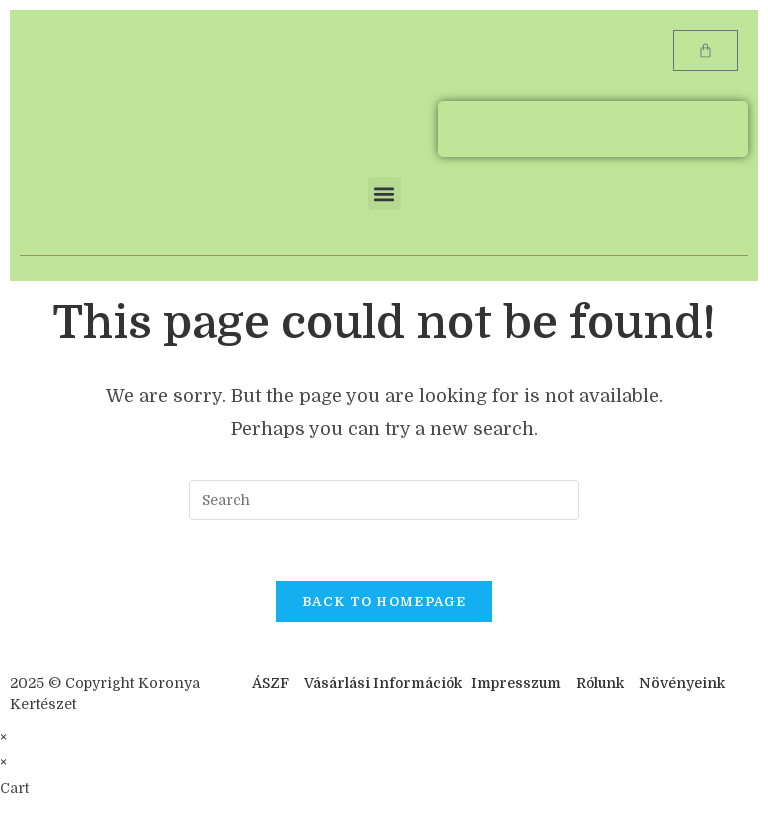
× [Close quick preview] (3, 737)
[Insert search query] (384, 500)
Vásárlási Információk (384, 683)
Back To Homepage (384, 601)
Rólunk (600, 683)
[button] (384, 193)
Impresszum (516, 683)
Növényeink (682, 683)
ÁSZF (270, 683)
